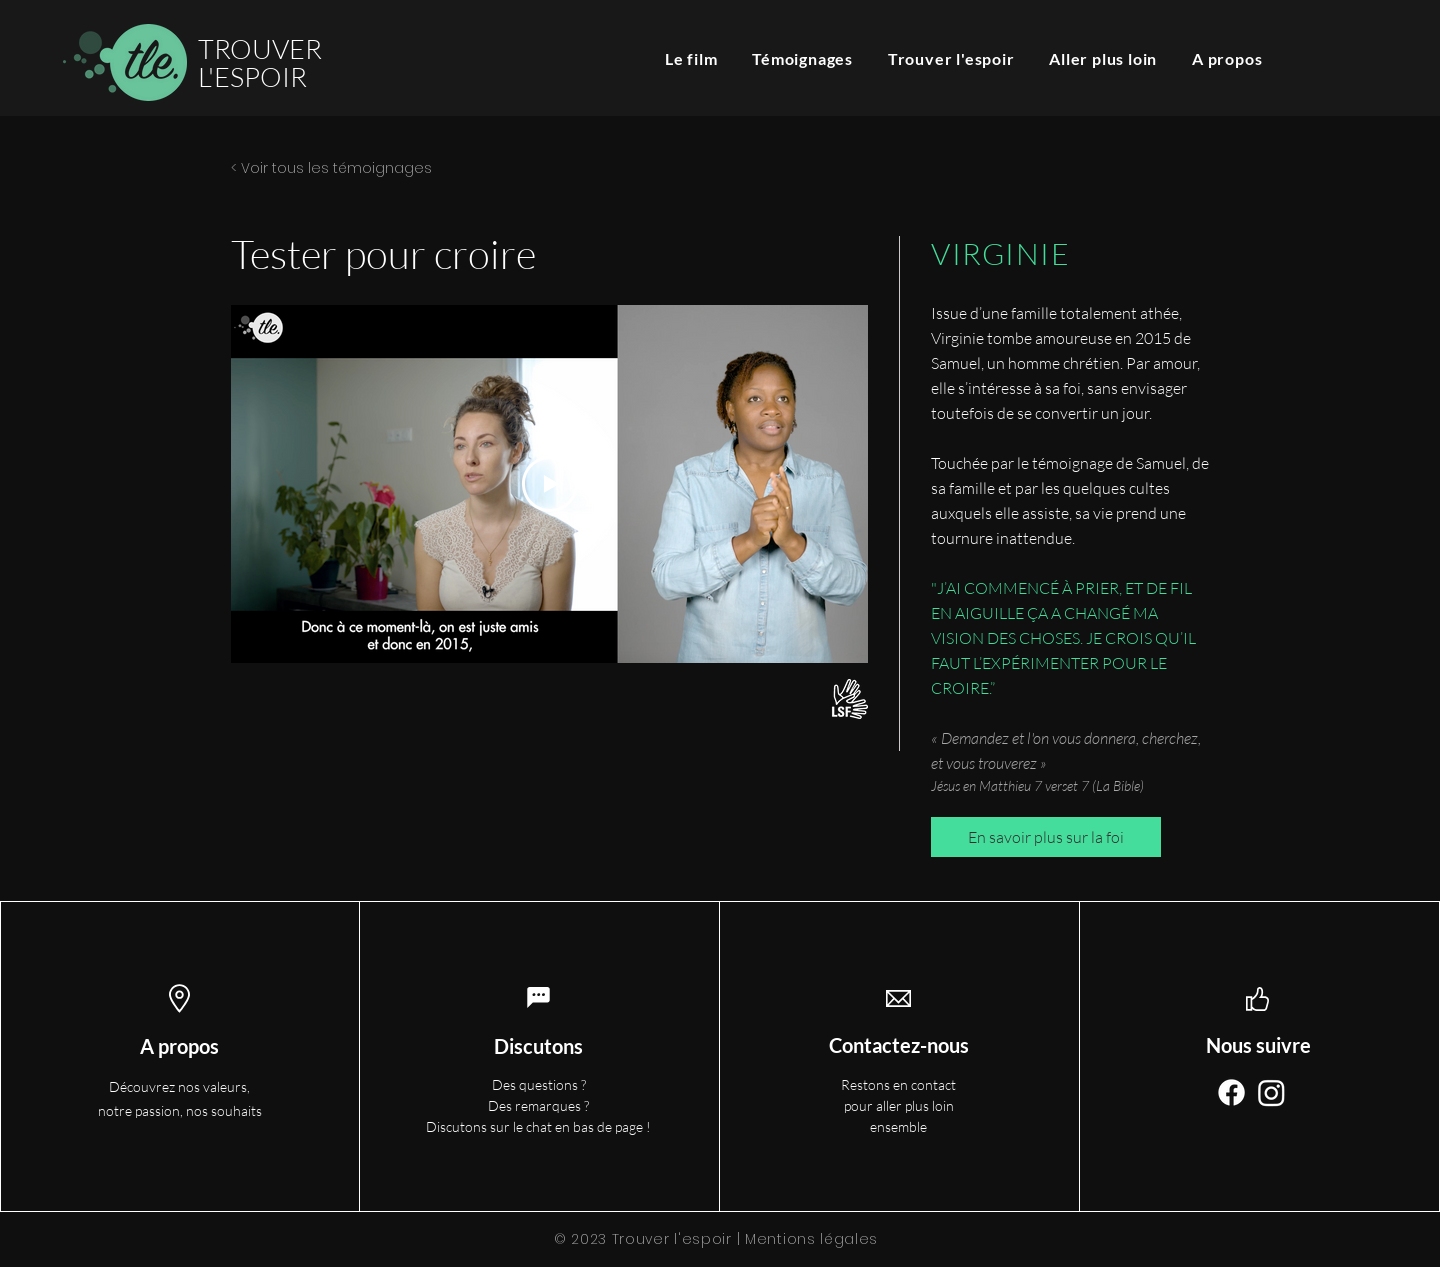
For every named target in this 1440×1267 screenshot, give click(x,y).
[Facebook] (1231, 1092)
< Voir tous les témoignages (331, 168)
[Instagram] (1271, 1092)
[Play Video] (550, 484)
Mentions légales (811, 1239)
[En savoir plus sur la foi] (1046, 837)
